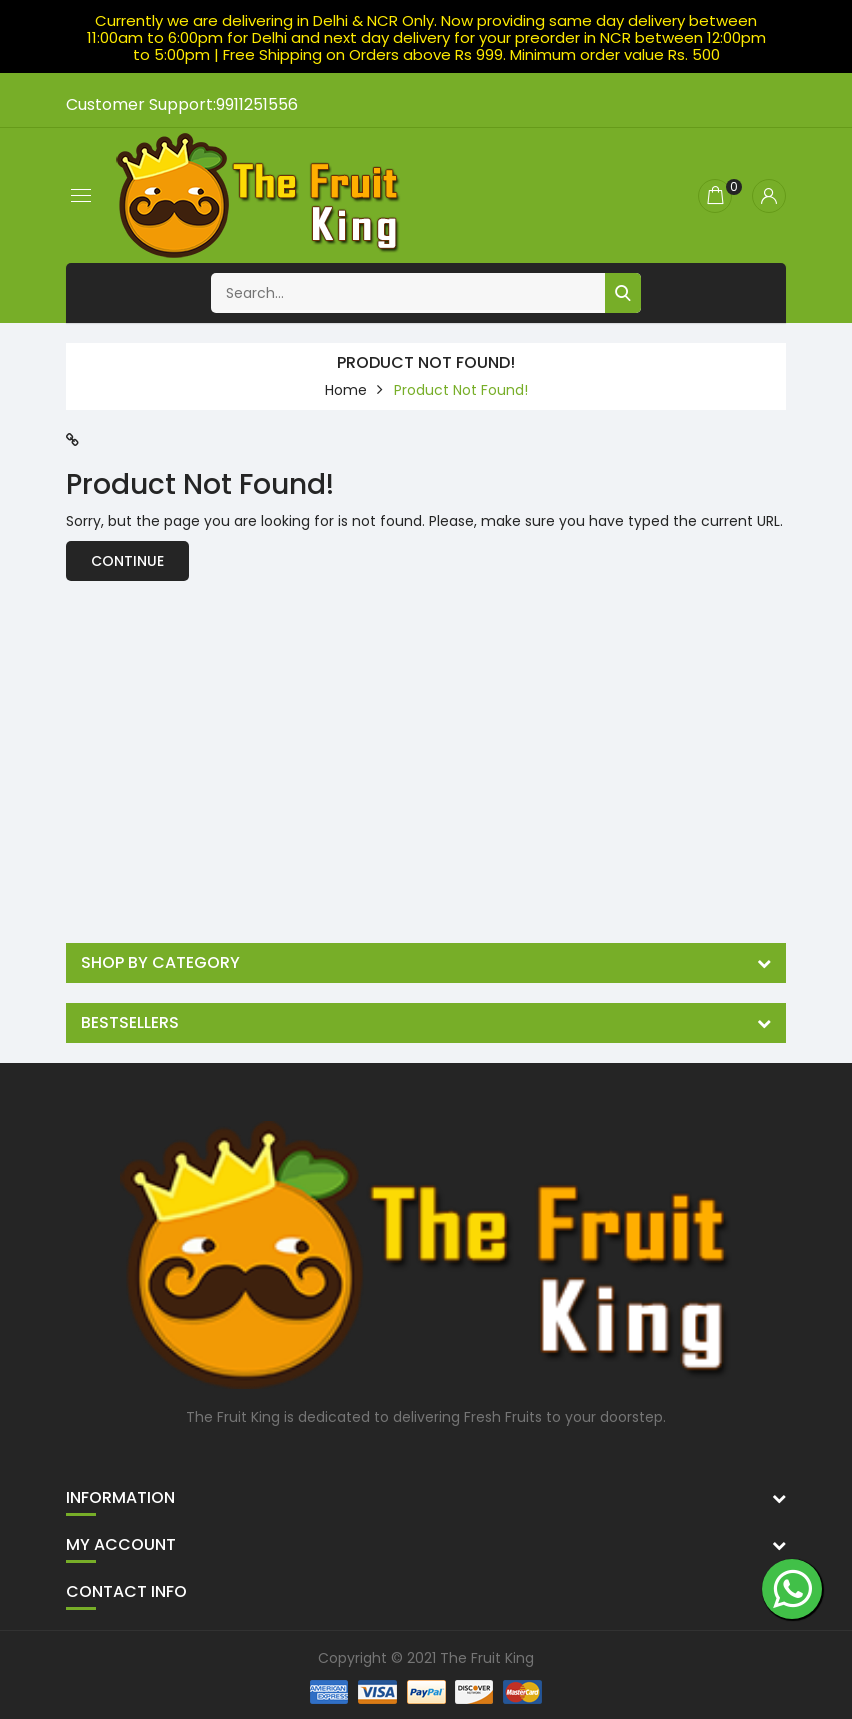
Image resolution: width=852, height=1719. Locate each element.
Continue (127, 561)
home (346, 390)
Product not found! (461, 390)
